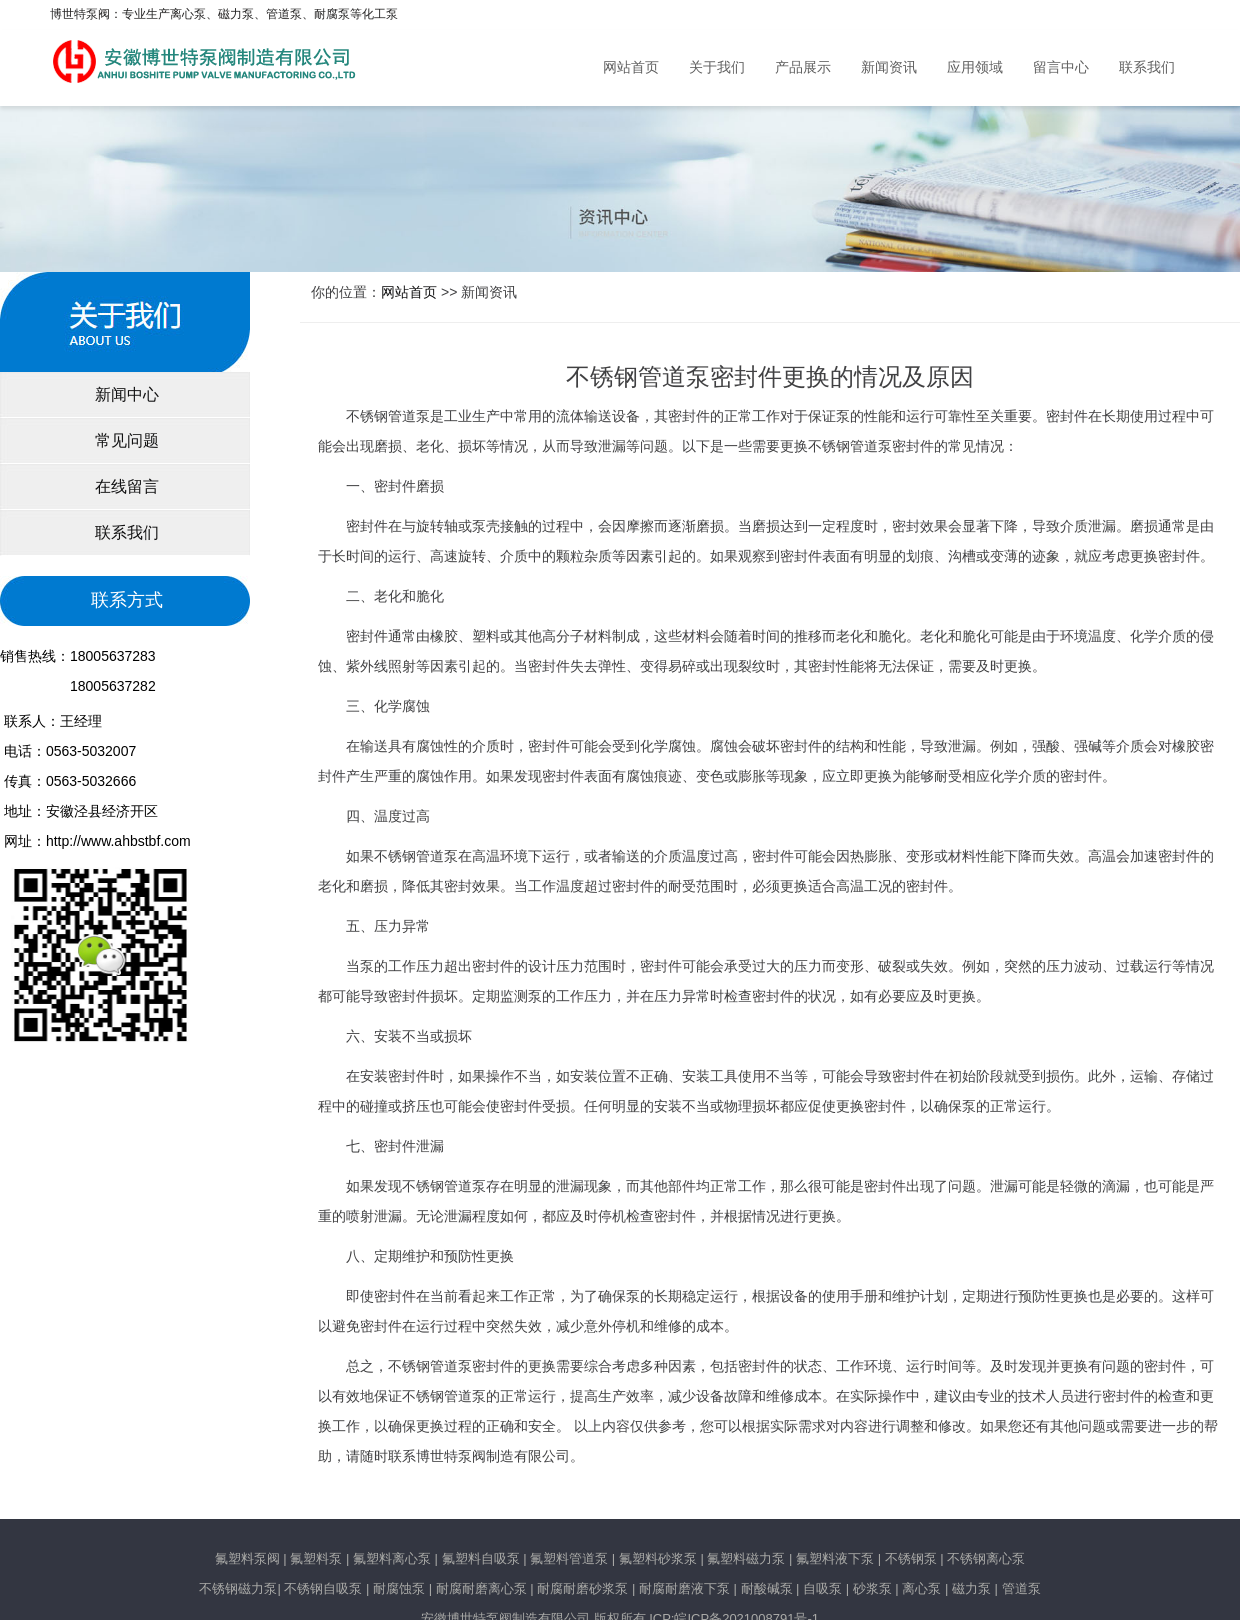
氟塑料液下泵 (835, 1558)
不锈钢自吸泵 (323, 1588)
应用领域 (975, 67)
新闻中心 (125, 394)
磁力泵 (971, 1588)
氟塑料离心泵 (390, 1558)
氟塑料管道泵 (569, 1558)
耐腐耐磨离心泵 (481, 1588)
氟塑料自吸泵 (481, 1558)
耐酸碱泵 (767, 1588)
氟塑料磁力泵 (746, 1558)
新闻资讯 (889, 67)
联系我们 (1147, 67)
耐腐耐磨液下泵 (684, 1588)
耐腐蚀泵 (399, 1588)
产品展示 (803, 67)
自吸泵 (822, 1588)
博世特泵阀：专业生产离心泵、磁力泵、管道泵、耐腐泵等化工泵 (224, 14)
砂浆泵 (872, 1588)
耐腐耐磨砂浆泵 (582, 1588)
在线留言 (125, 486)
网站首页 (631, 67)
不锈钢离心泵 (986, 1558)
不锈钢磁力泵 (238, 1588)
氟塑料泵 (316, 1558)
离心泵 (921, 1588)
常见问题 (125, 440)
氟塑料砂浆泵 (658, 1558)
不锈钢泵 (911, 1558)
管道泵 (1021, 1588)
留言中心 (1061, 67)
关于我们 (717, 67)
